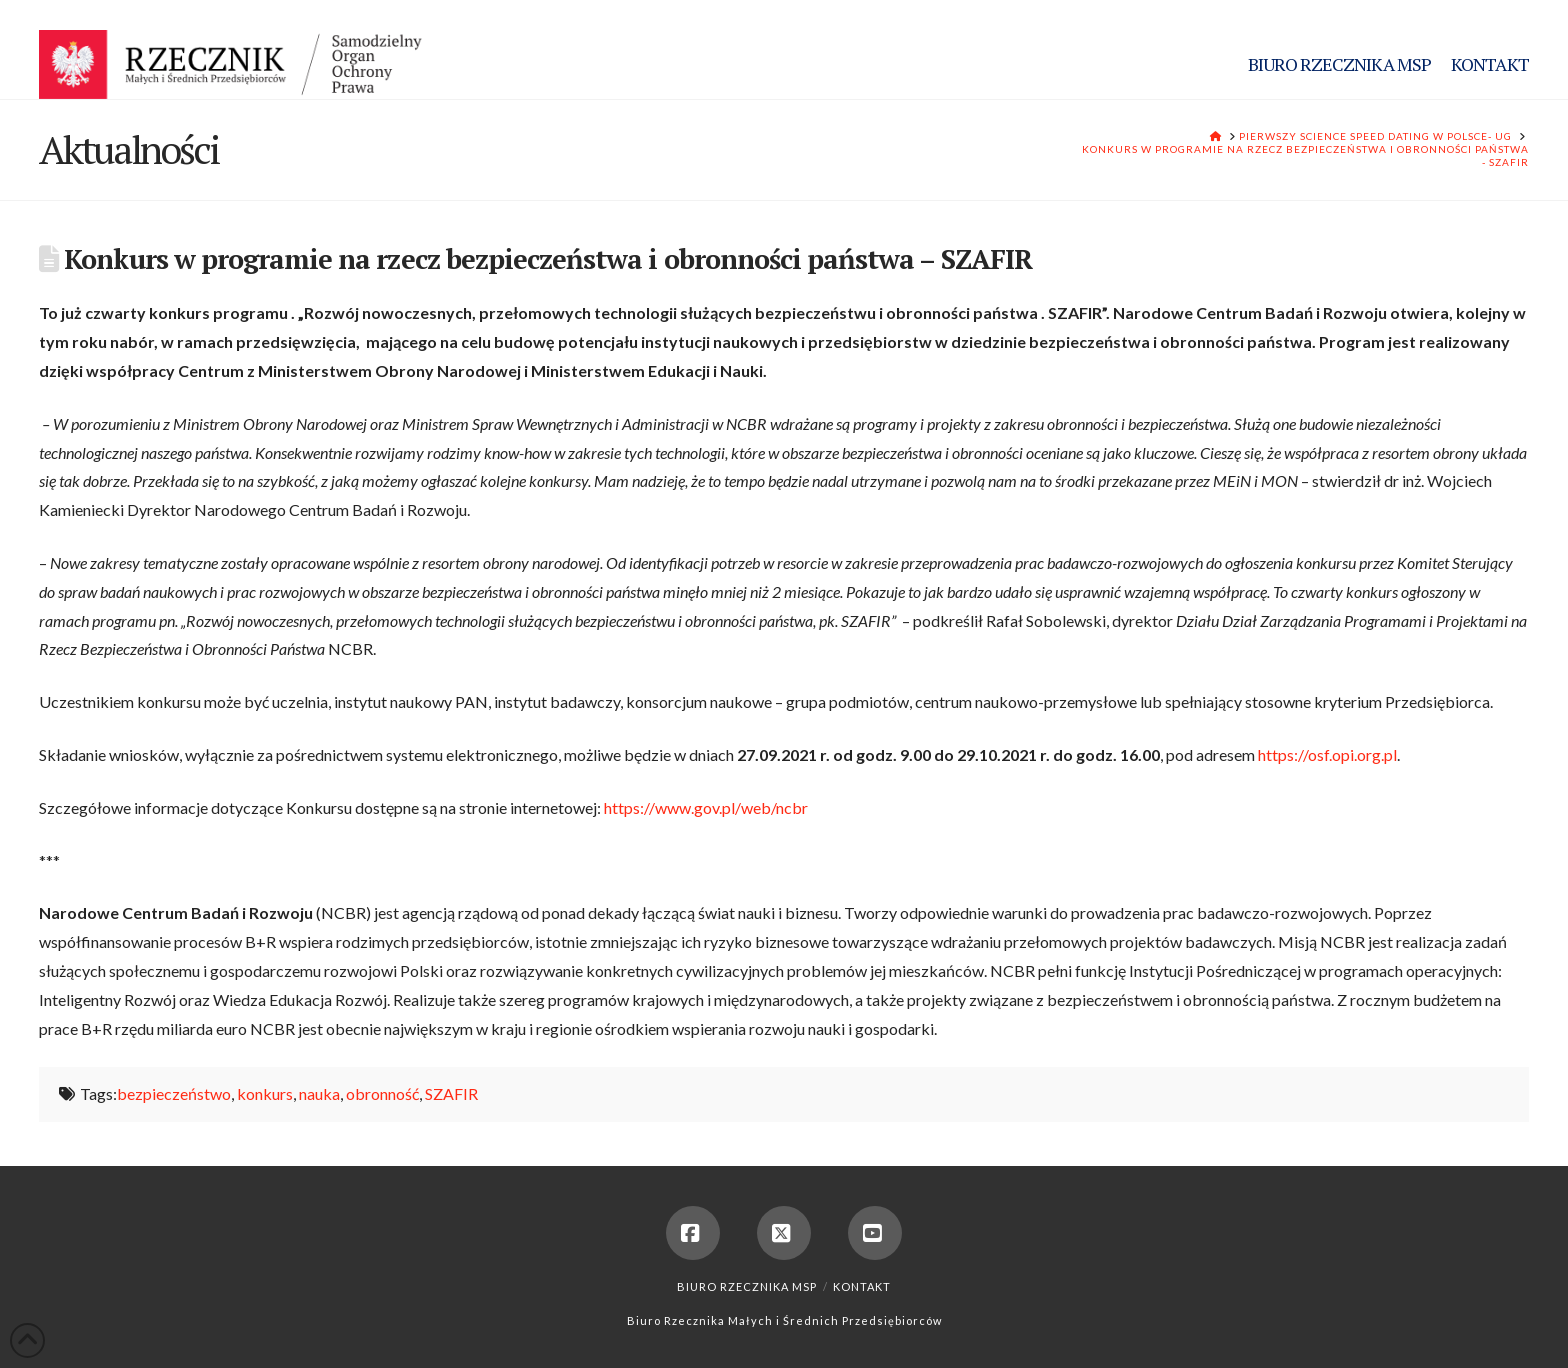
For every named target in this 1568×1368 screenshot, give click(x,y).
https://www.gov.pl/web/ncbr (706, 807)
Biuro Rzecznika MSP (747, 1286)
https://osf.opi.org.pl (1327, 754)
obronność (382, 1093)
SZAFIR (451, 1093)
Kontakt (862, 1286)
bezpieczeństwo (174, 1093)
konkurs (265, 1093)
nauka (319, 1093)
